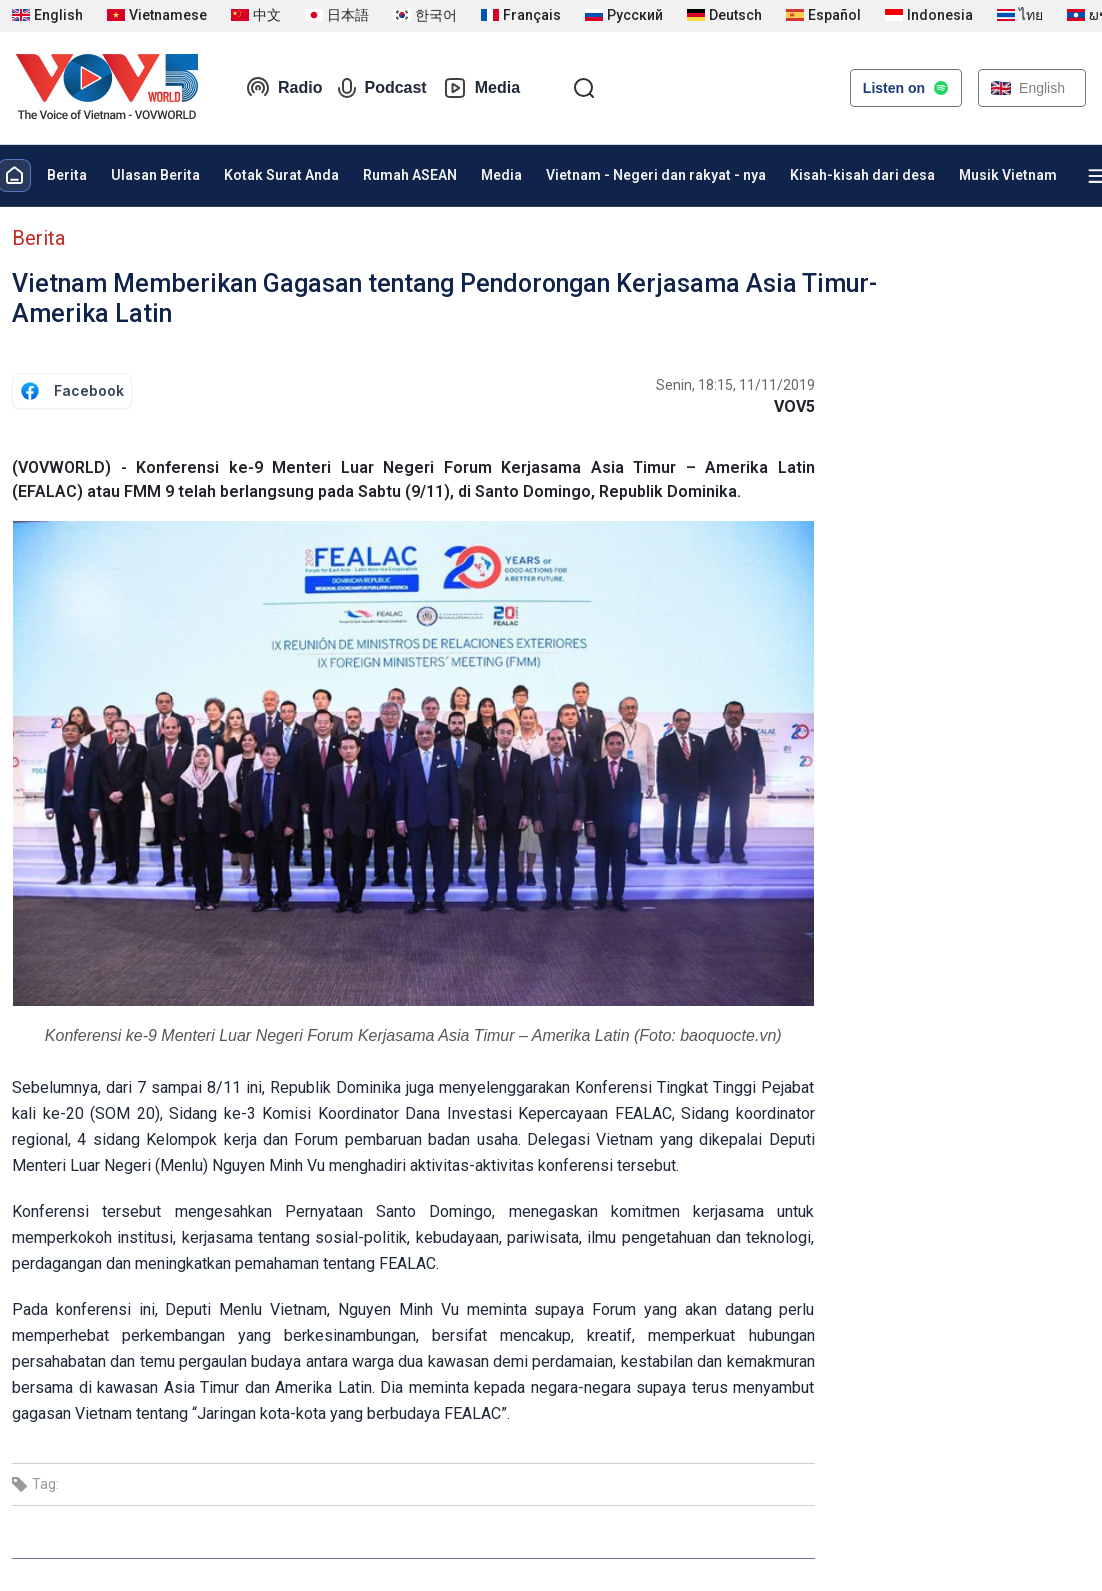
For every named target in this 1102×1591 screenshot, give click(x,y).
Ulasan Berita (155, 175)
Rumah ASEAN (410, 175)
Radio (284, 88)
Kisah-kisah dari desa (862, 175)
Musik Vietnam (1008, 175)
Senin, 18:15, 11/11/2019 (735, 385)
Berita (67, 175)
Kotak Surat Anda (281, 175)
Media (481, 88)
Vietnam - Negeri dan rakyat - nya (656, 175)
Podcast (382, 88)
